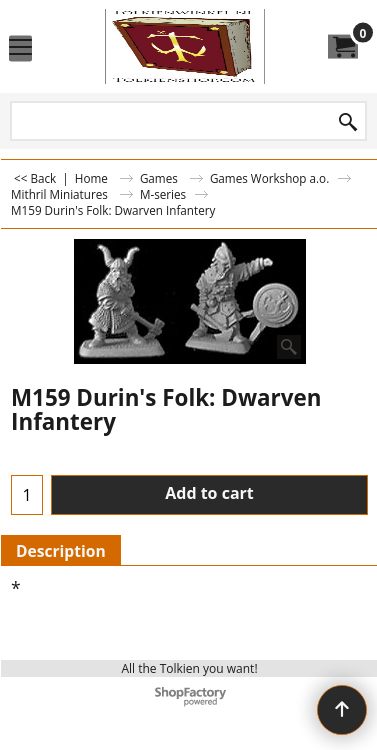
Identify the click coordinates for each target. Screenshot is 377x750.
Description (61, 551)
